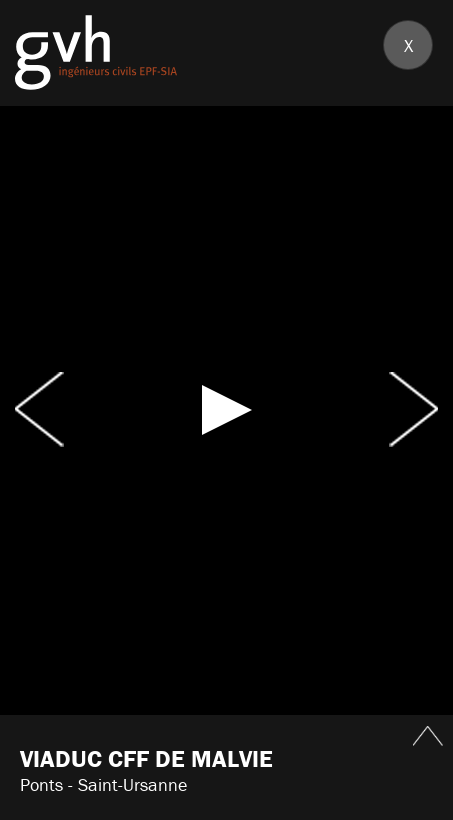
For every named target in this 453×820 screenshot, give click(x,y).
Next (413, 409)
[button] (227, 410)
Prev (39, 409)
